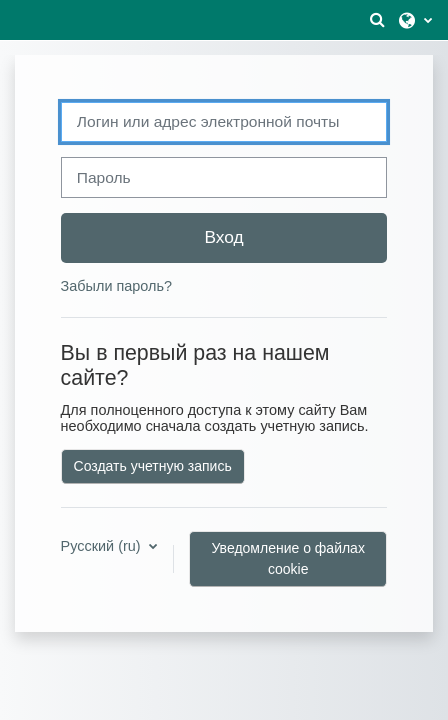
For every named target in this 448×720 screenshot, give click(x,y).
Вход (223, 237)
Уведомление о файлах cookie (288, 558)
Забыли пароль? (116, 286)
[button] (377, 20)
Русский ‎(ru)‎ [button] (103, 546)
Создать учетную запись (153, 466)
